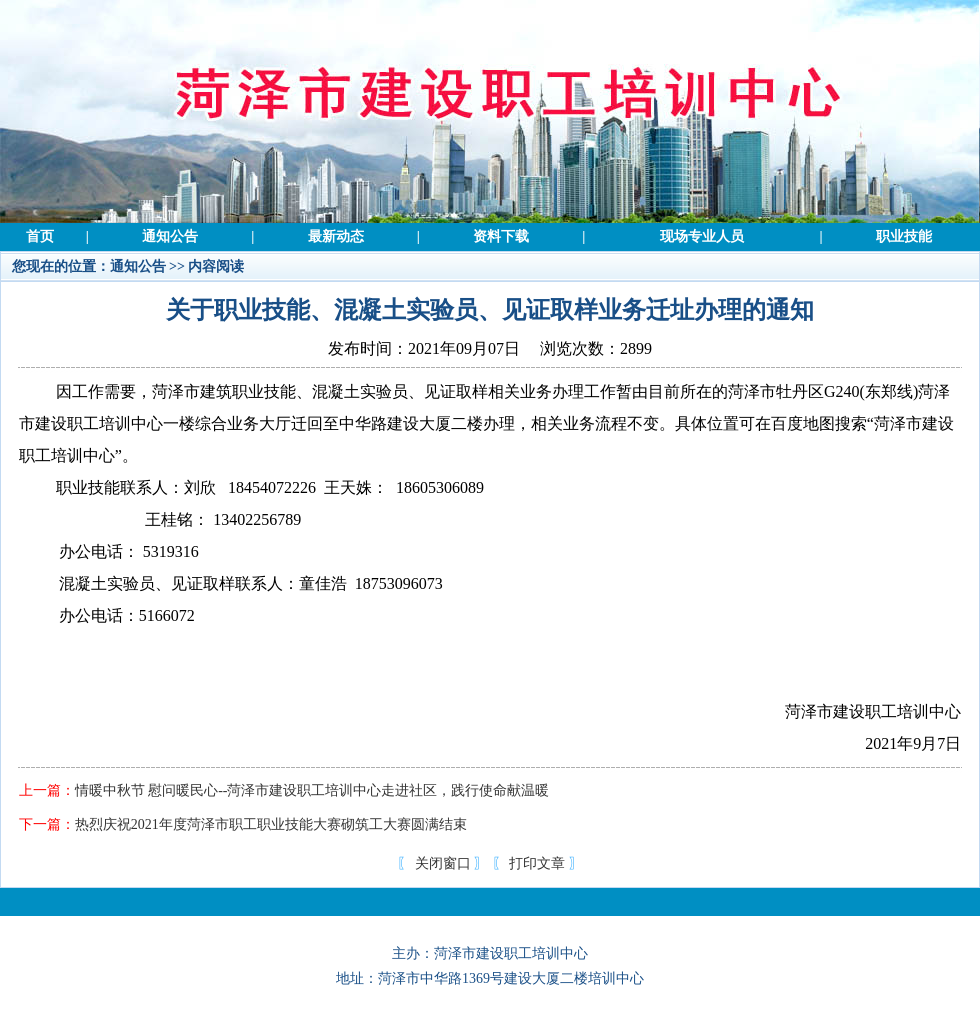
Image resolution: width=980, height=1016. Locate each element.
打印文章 (537, 863)
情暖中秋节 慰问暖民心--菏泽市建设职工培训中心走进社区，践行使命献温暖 (312, 790)
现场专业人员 (702, 236)
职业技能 (904, 236)
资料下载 (501, 236)
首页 (40, 236)
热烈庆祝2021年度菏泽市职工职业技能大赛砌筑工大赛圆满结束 (271, 824)
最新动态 (336, 236)
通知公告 (170, 236)
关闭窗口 (442, 863)
